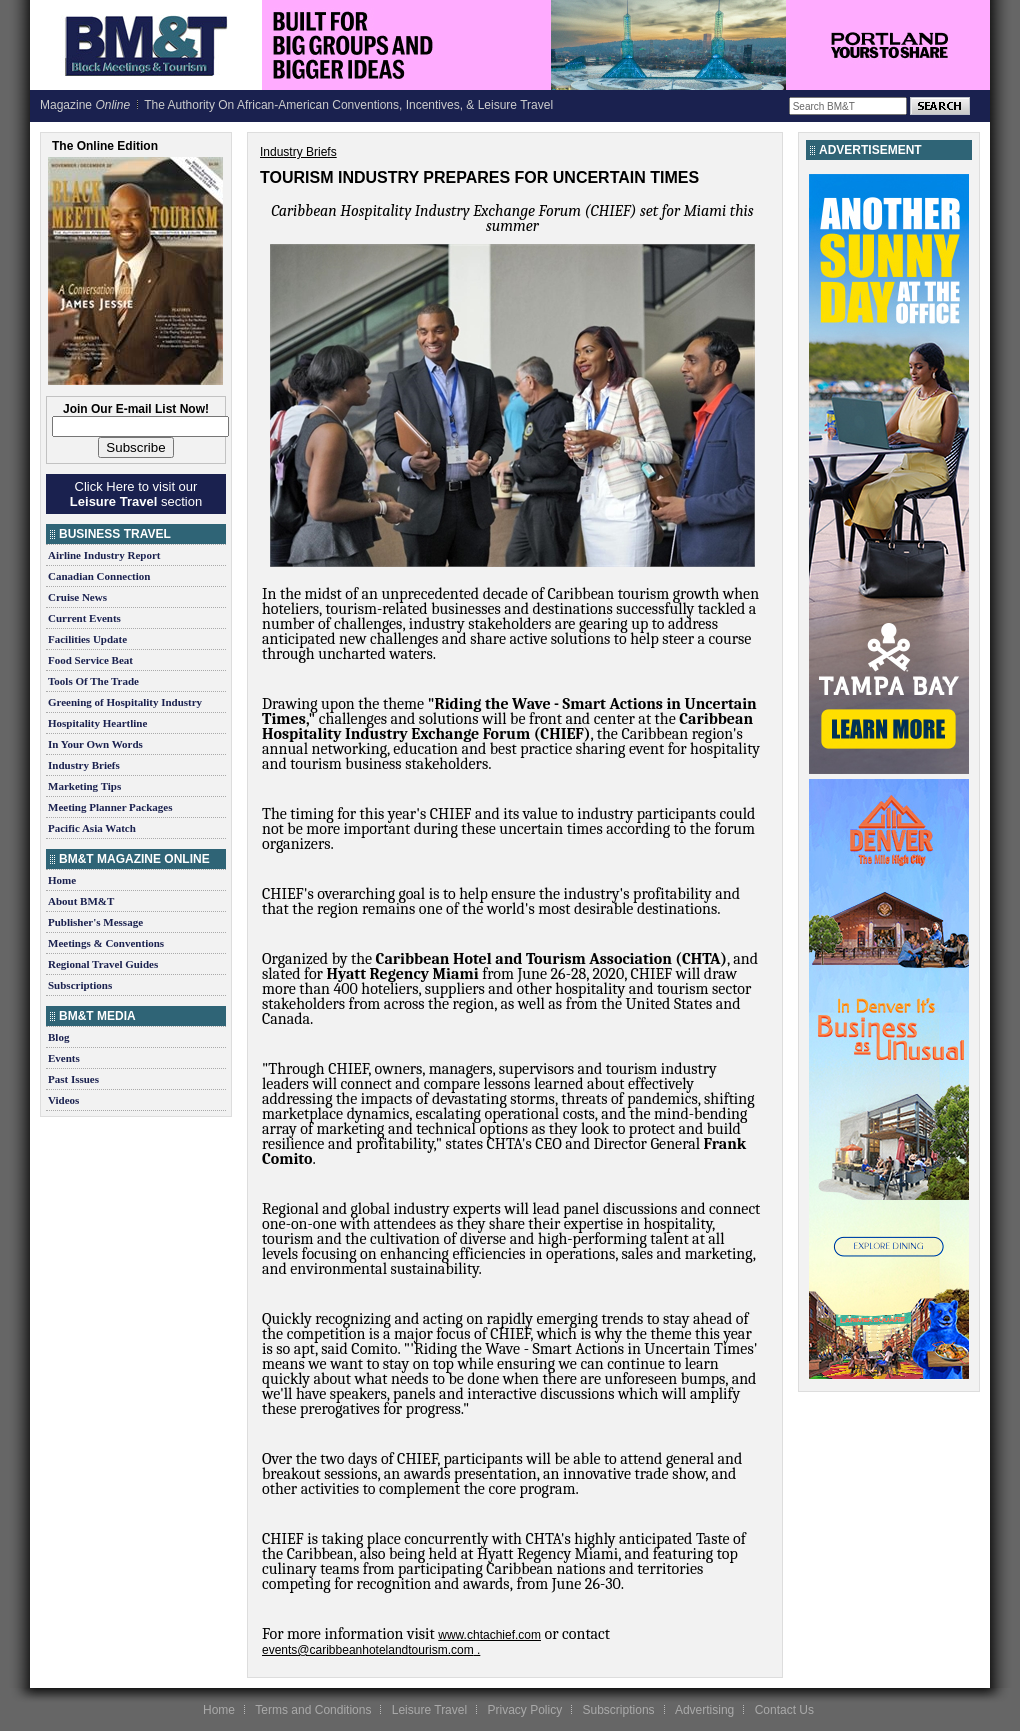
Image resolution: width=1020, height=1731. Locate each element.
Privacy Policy (524, 1710)
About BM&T (81, 901)
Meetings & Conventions (106, 943)
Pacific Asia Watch (92, 828)
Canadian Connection (99, 576)
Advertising (704, 1710)
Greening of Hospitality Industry (125, 702)
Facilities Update (87, 639)
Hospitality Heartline (97, 723)
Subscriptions (80, 985)
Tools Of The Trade (93, 681)
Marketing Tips (84, 786)
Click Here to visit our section (136, 494)
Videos (63, 1100)
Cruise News (77, 597)
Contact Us (784, 1710)
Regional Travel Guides (103, 964)
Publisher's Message (95, 922)
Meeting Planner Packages (110, 807)
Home (62, 880)
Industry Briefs (84, 765)
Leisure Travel (429, 1710)
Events (64, 1058)
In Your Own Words (95, 744)
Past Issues (73, 1079)
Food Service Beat (90, 660)
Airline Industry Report (104, 555)
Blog (58, 1037)
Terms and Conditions (313, 1710)
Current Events (84, 618)
